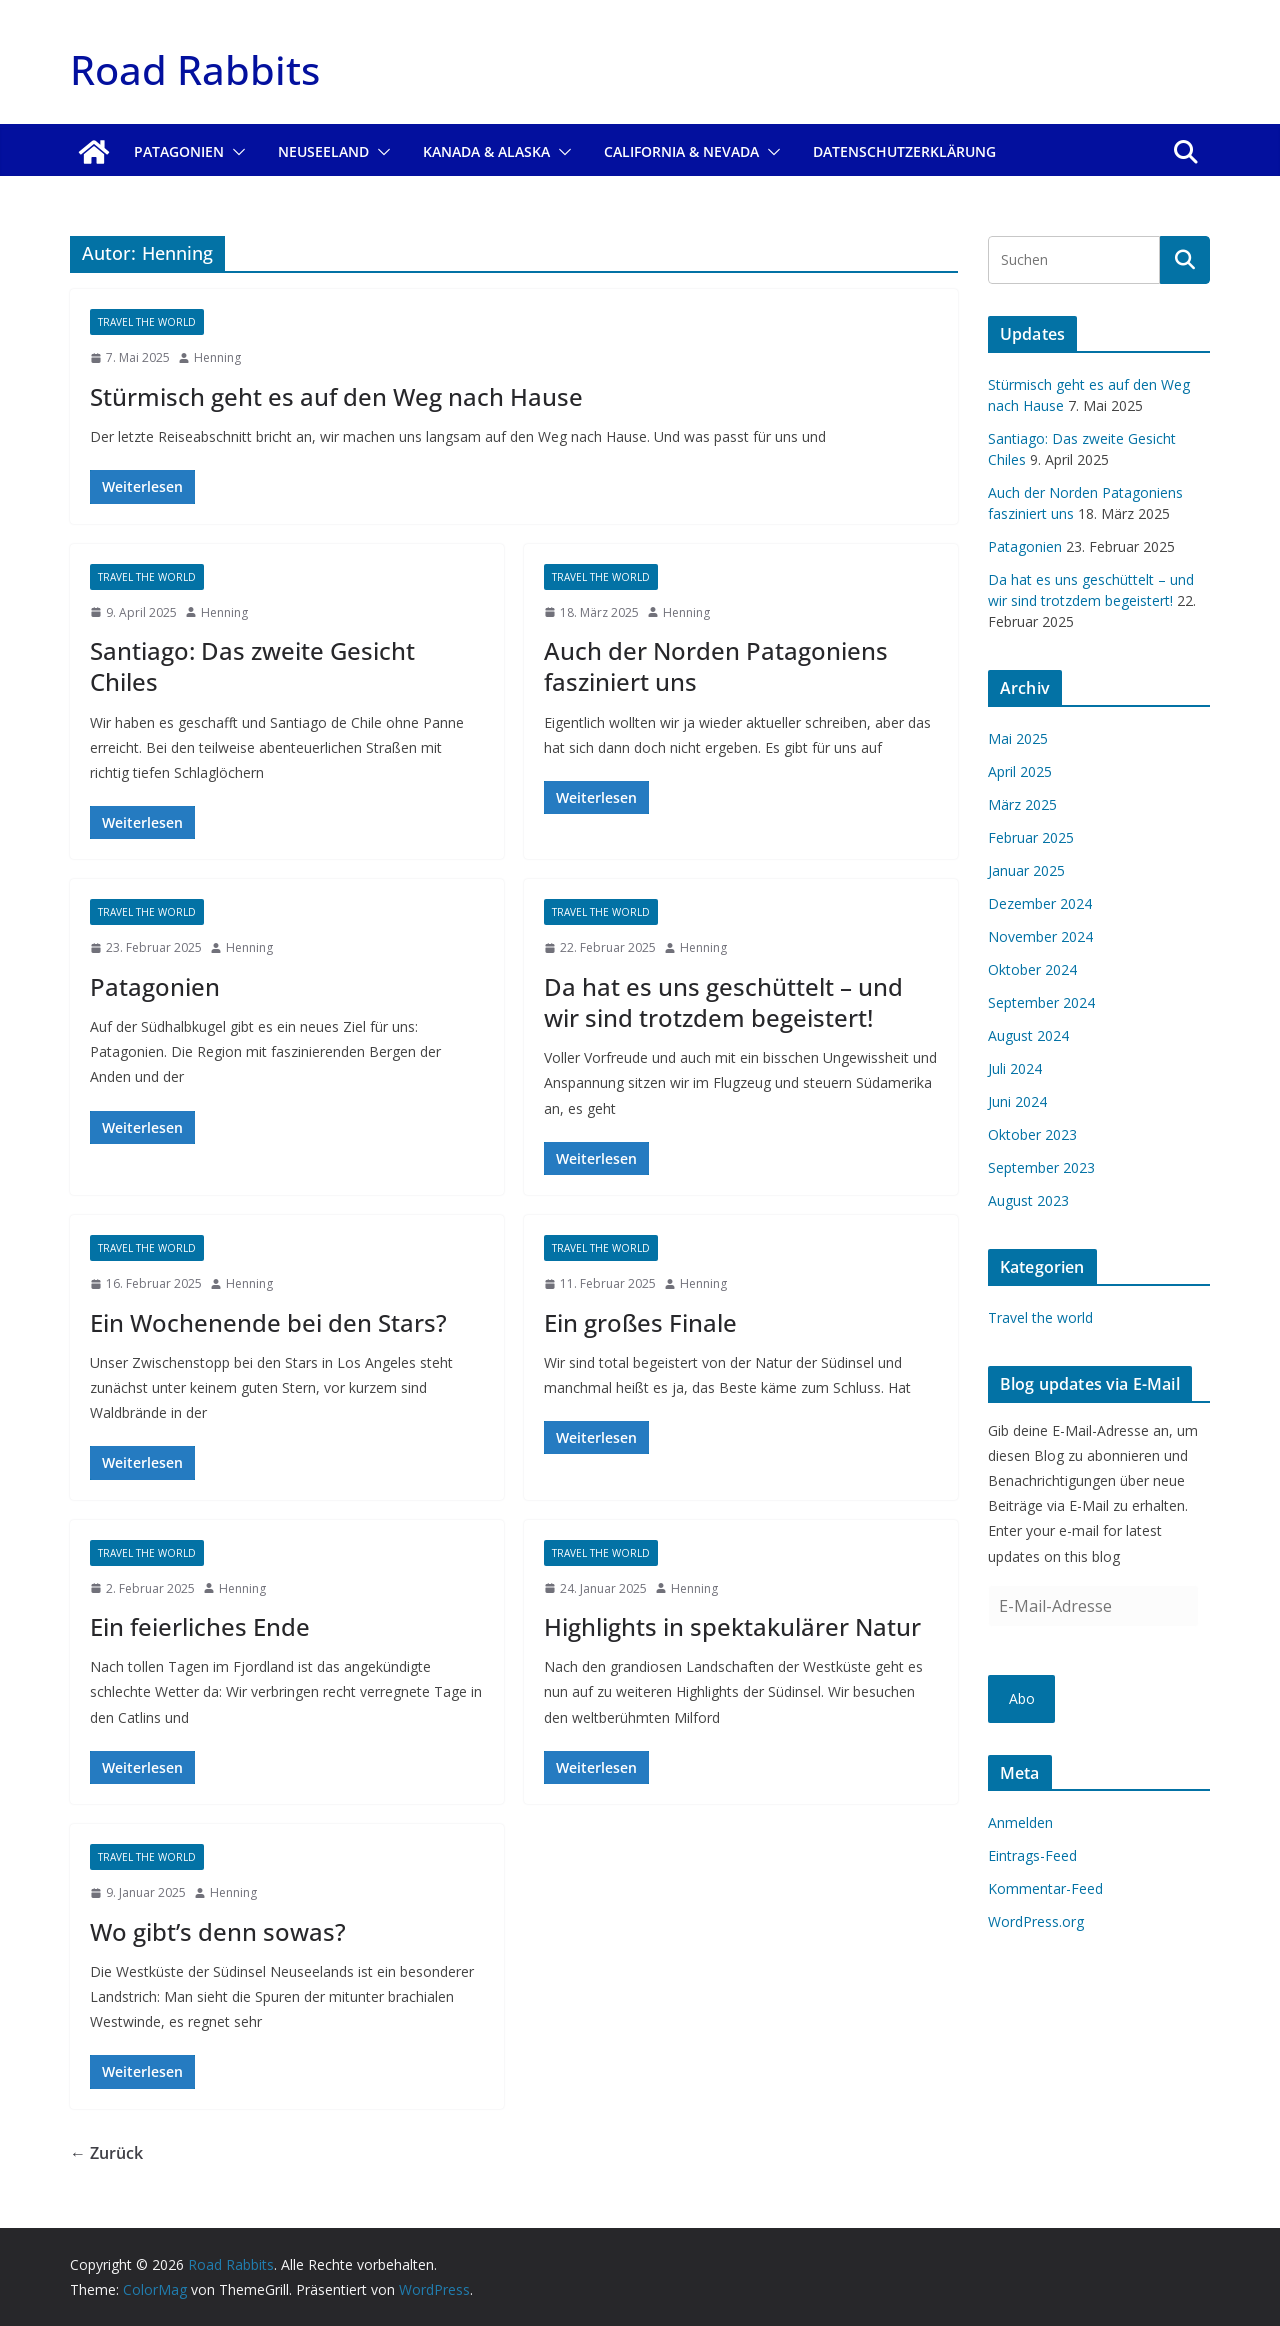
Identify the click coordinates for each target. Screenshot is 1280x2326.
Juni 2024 (1017, 1101)
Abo (1022, 1698)
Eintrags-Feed (1032, 1855)
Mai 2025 (1018, 738)
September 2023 (1041, 1167)
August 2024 (1028, 1035)
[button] (235, 152)
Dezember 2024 (1040, 903)
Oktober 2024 (1032, 969)
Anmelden (1020, 1822)
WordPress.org (1036, 1921)
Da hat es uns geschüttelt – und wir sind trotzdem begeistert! (723, 1002)
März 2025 (1022, 804)
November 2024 (1040, 936)
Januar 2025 (1026, 870)
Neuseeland (323, 151)
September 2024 (1041, 1002)
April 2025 (1020, 771)
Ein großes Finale (640, 1322)
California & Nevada (681, 151)
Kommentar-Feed (1045, 1888)
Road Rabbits (195, 69)
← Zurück (106, 2153)
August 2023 (1028, 1200)
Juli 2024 (1015, 1068)
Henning (217, 357)
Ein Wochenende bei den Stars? (268, 1322)
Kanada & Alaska (486, 151)
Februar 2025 (1031, 837)
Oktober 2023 (1032, 1134)
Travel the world (147, 322)
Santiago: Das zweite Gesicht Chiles (252, 666)
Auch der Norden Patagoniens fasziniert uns (716, 666)
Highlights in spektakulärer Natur (732, 1626)
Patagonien (179, 151)
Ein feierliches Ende (200, 1626)
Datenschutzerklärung (904, 151)
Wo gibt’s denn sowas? (218, 1931)
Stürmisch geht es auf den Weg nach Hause (336, 396)
